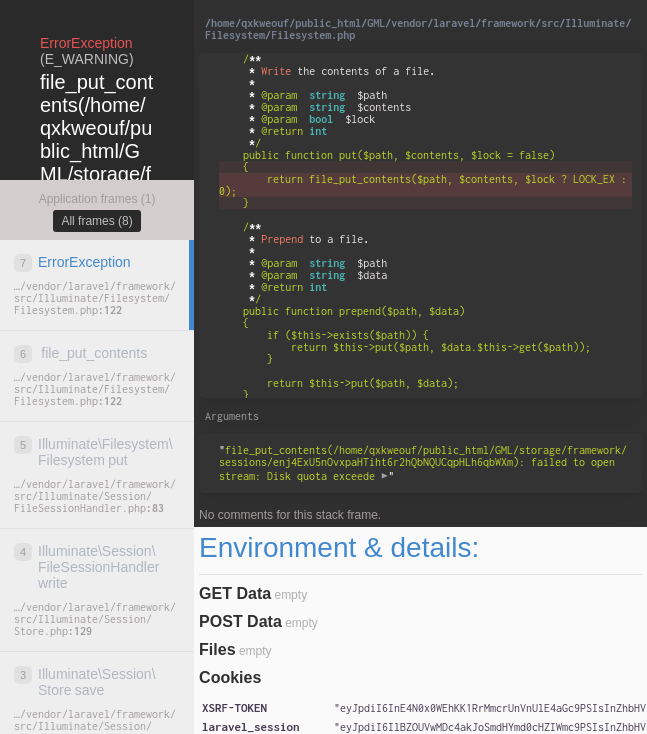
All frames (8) (96, 221)
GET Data (235, 593)
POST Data (240, 621)
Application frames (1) (97, 199)
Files (217, 649)
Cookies (230, 677)
